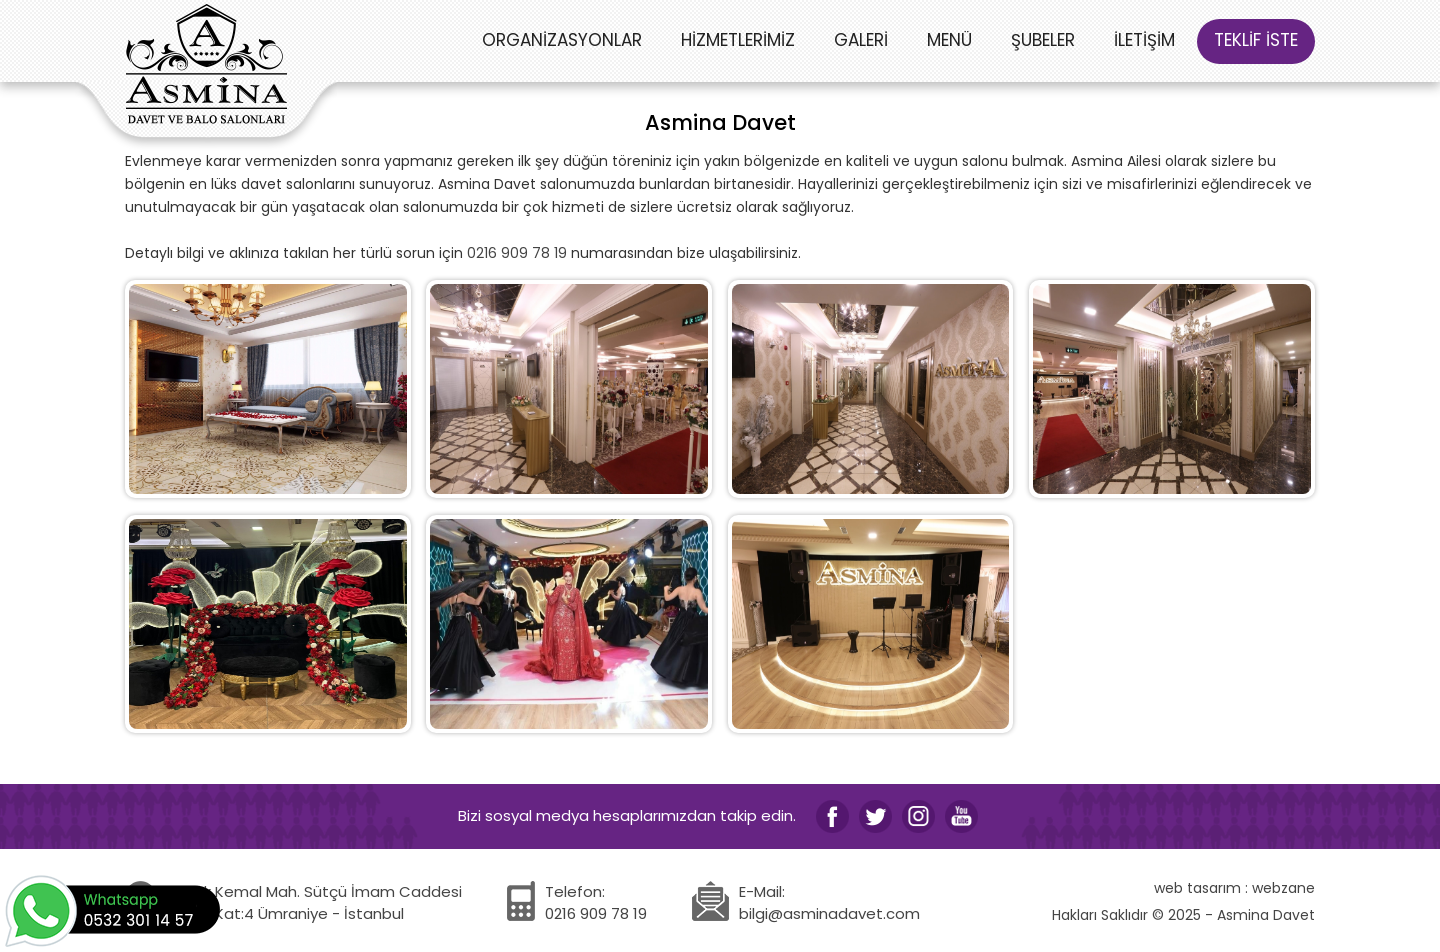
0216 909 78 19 (517, 253)
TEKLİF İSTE (1256, 40)
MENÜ (949, 40)
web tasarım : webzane (1234, 888)
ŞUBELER (1043, 40)
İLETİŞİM (1144, 40)
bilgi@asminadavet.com (829, 913)
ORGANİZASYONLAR (562, 40)
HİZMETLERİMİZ (738, 40)
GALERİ (861, 40)
